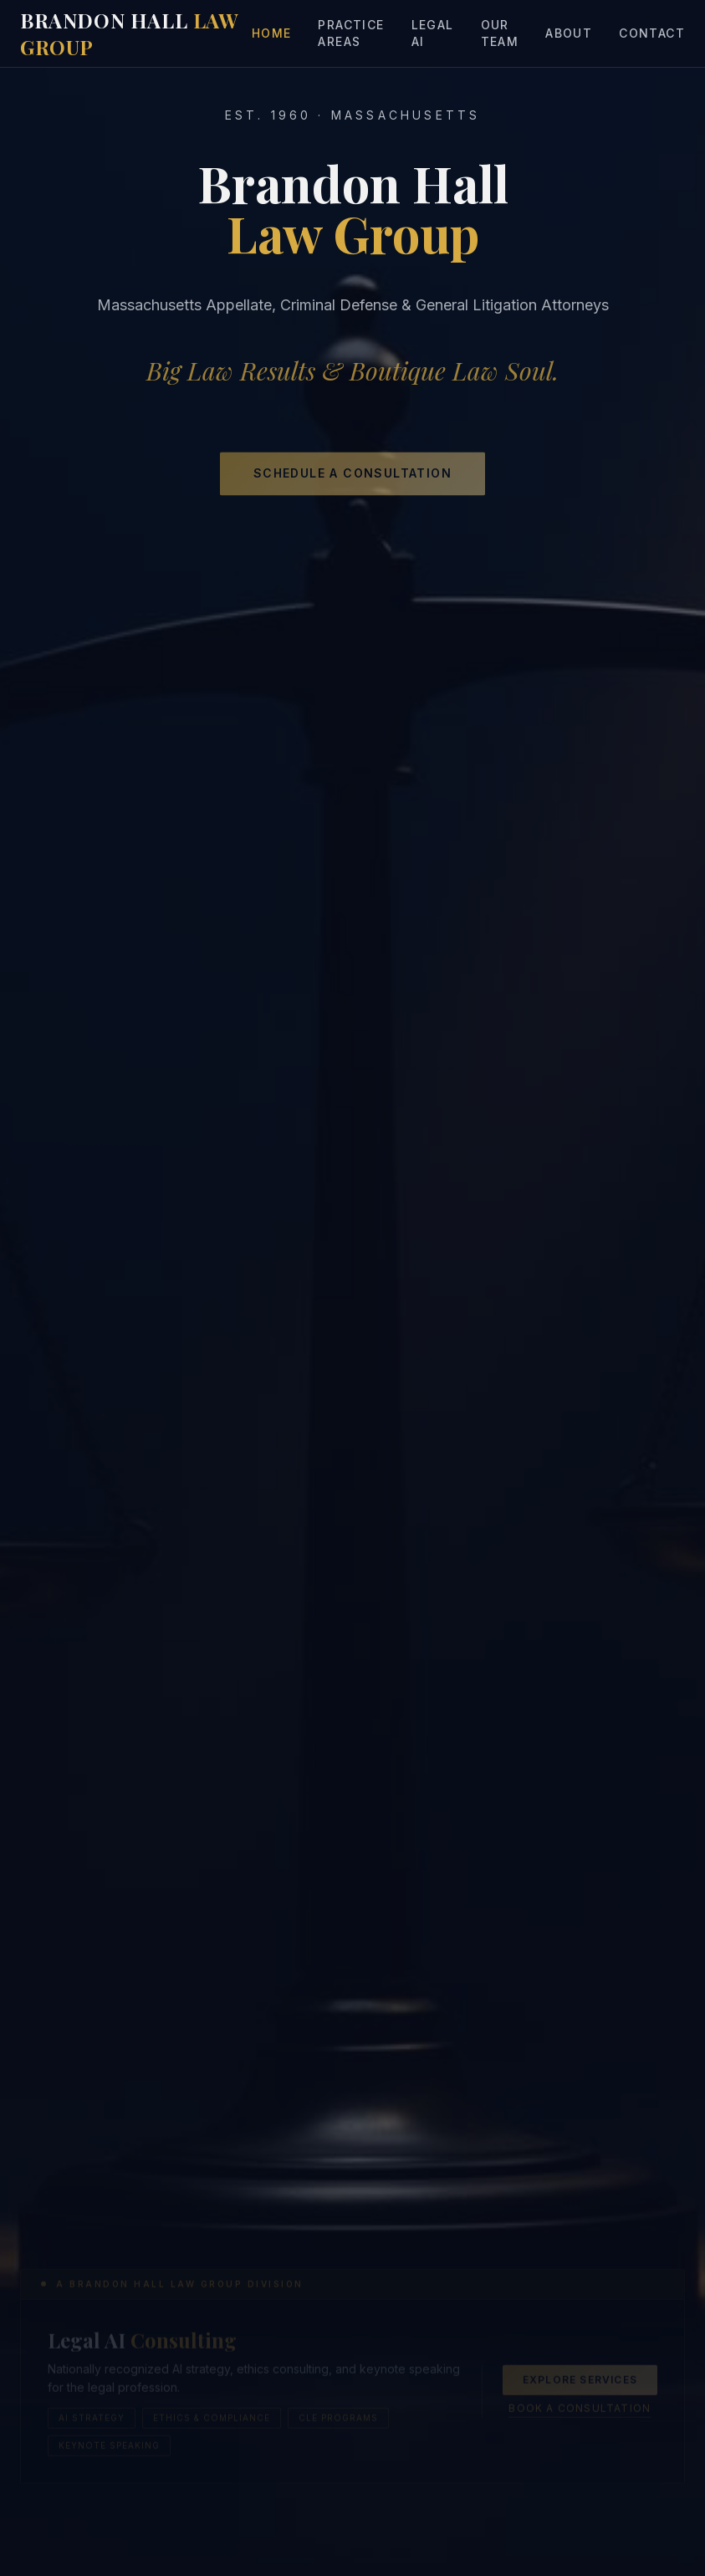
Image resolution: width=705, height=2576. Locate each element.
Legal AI (432, 33)
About (568, 33)
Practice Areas (351, 33)
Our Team (500, 33)
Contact (652, 33)
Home (272, 33)
